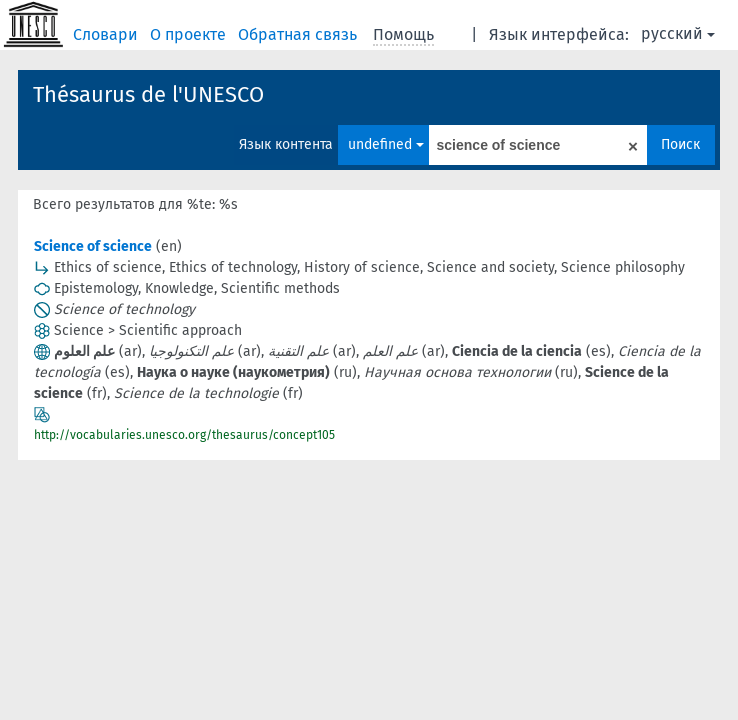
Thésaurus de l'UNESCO (148, 94)
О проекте (190, 34)
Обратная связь (299, 34)
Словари (107, 34)
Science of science (93, 246)
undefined (386, 144)
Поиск (680, 144)
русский (678, 33)
